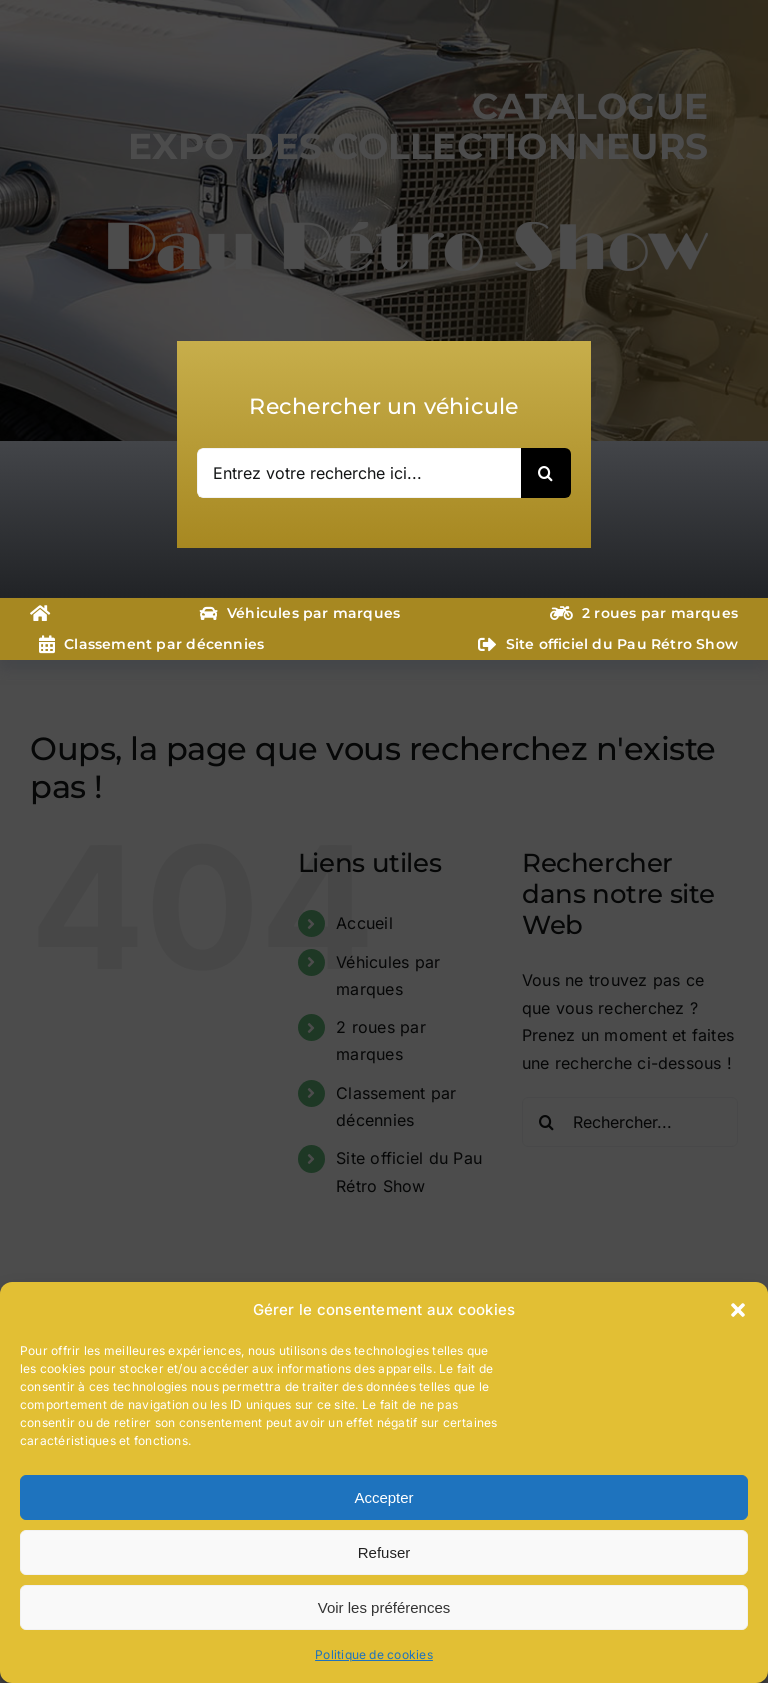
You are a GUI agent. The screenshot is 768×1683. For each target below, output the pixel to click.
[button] (738, 1310)
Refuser (384, 1552)
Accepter (383, 1497)
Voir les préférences (384, 1607)
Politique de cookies (374, 1654)
